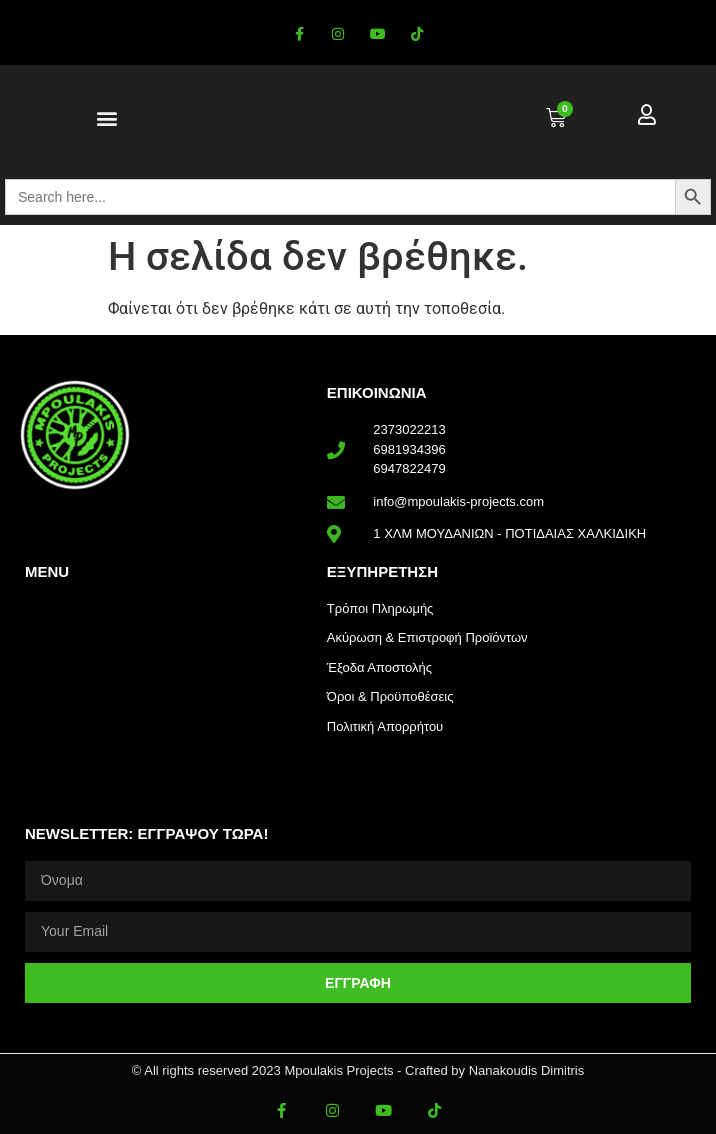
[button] (107, 118)
